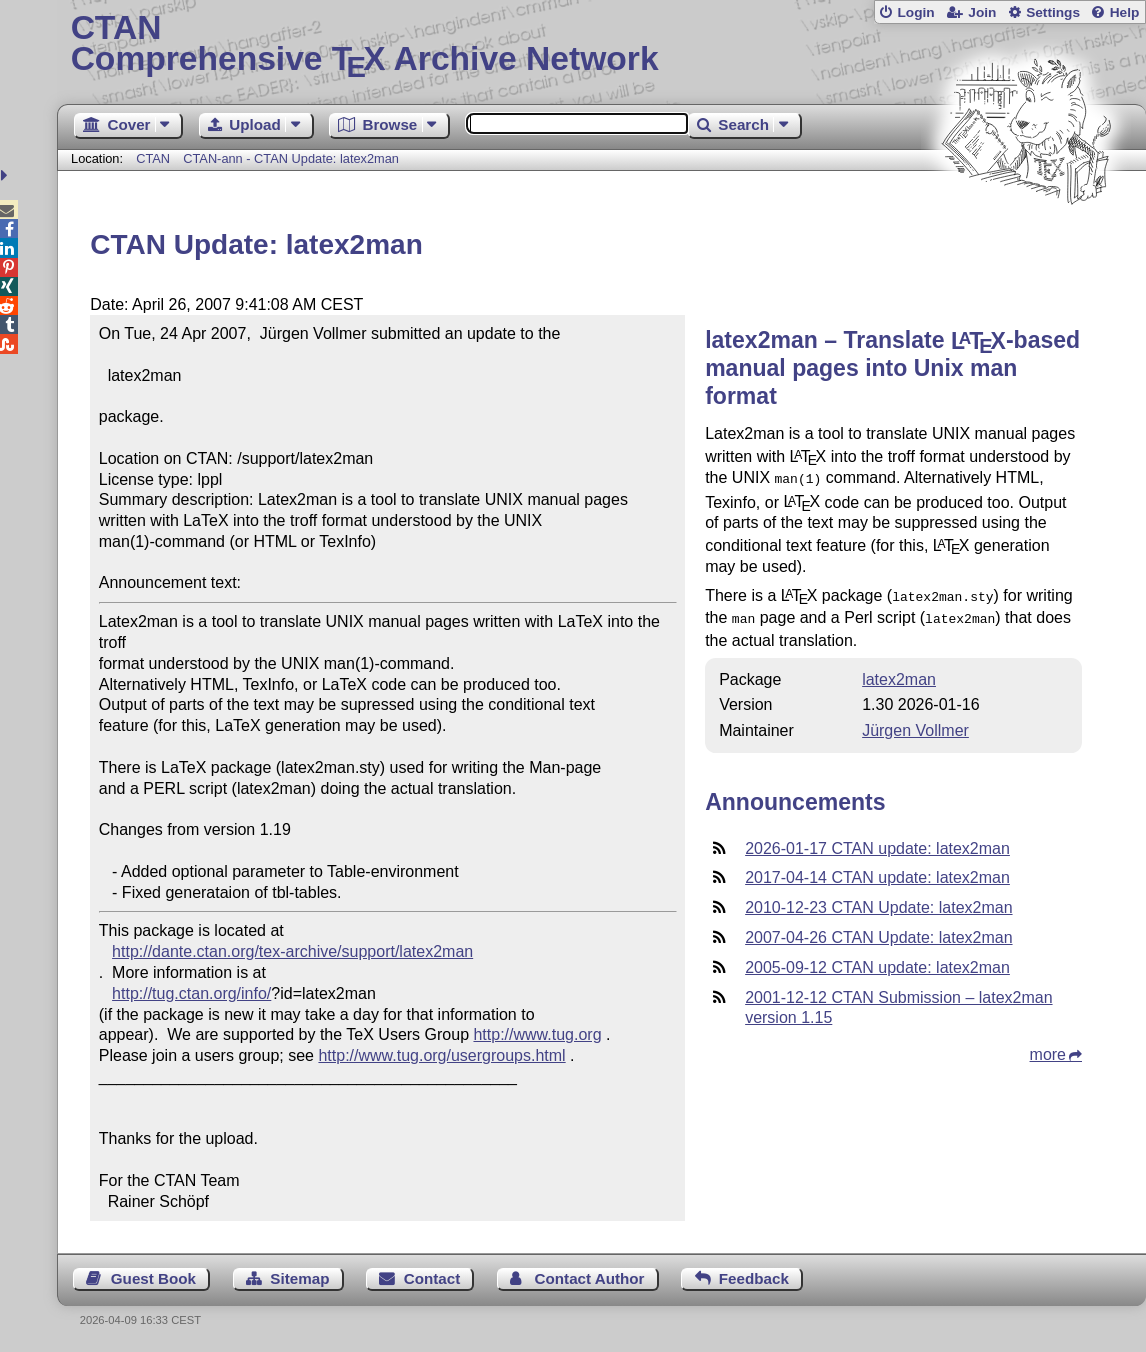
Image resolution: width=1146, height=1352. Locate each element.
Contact (432, 1278)
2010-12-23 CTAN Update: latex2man (878, 901)
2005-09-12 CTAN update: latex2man (877, 961)
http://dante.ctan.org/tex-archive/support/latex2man (292, 951)
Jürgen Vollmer (915, 724)
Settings (1053, 12)
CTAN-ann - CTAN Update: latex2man (291, 158)
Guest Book (153, 1278)
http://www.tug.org (537, 1034)
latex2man (899, 673)
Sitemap (299, 1278)
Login (915, 12)
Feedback (754, 1278)
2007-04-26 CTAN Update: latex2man (878, 931)
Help (1125, 12)
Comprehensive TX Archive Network (602, 45)
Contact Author (590, 1278)
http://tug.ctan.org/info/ (191, 993)
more (1048, 1048)
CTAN (153, 158)
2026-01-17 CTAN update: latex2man (877, 842)
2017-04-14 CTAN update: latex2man (877, 871)
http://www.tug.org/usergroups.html (441, 1055)
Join (982, 12)
